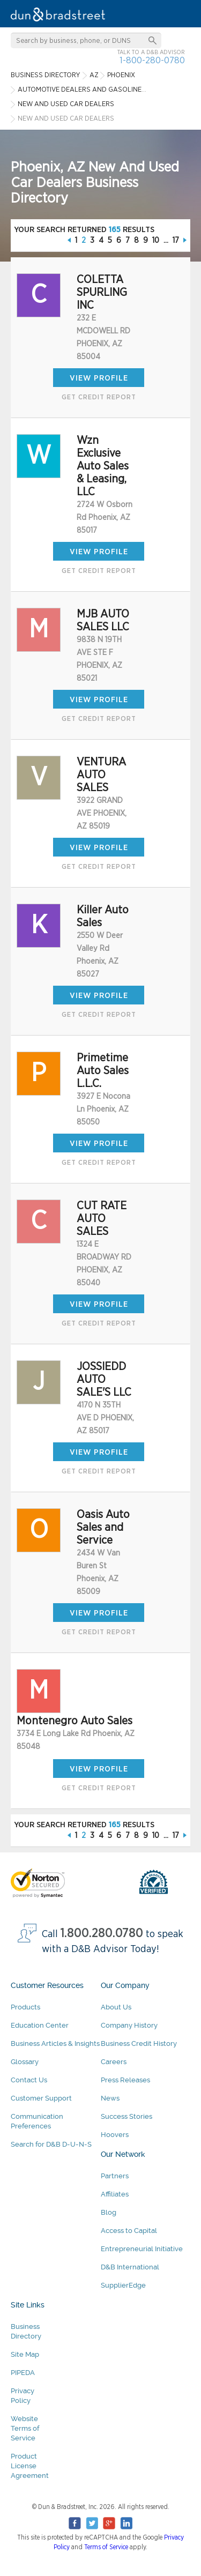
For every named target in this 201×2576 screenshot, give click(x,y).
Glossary (25, 2062)
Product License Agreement (30, 2466)
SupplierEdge (123, 2285)
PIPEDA (23, 2373)
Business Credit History (139, 2043)
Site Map (25, 2354)
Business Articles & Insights (55, 2043)
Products (25, 2007)
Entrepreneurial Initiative (142, 2249)
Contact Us (29, 2080)
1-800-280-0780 (152, 60)
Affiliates (115, 2194)
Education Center (40, 2025)
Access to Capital (129, 2231)
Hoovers (115, 2135)
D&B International (130, 2267)
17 (176, 240)
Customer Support (41, 2098)
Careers (113, 2062)
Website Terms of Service (25, 2428)
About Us (116, 2007)
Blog (108, 2212)
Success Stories (126, 2116)
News (110, 2098)
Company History (129, 2025)
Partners (115, 2176)
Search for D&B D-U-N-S (51, 2144)
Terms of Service (106, 2547)
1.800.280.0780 (102, 1933)
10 (155, 240)
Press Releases (125, 2080)
